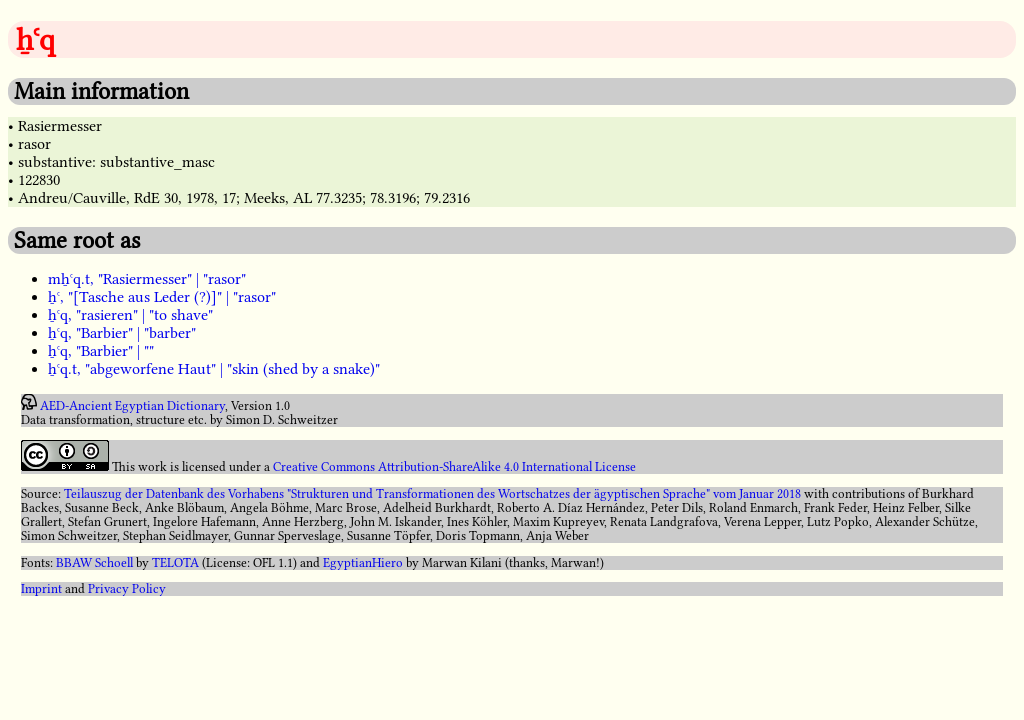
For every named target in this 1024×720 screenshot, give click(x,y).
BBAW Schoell (94, 563)
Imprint (41, 589)
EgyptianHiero (363, 563)
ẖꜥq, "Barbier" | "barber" (122, 333)
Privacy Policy (127, 589)
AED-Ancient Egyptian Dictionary (132, 406)
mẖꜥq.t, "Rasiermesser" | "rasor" (147, 279)
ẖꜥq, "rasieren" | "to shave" (130, 315)
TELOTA (175, 563)
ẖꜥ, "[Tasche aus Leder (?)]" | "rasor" (162, 297)
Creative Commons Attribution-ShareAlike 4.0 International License (454, 467)
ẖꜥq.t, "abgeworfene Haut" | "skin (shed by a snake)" (214, 369)
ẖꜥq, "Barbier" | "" (101, 351)
